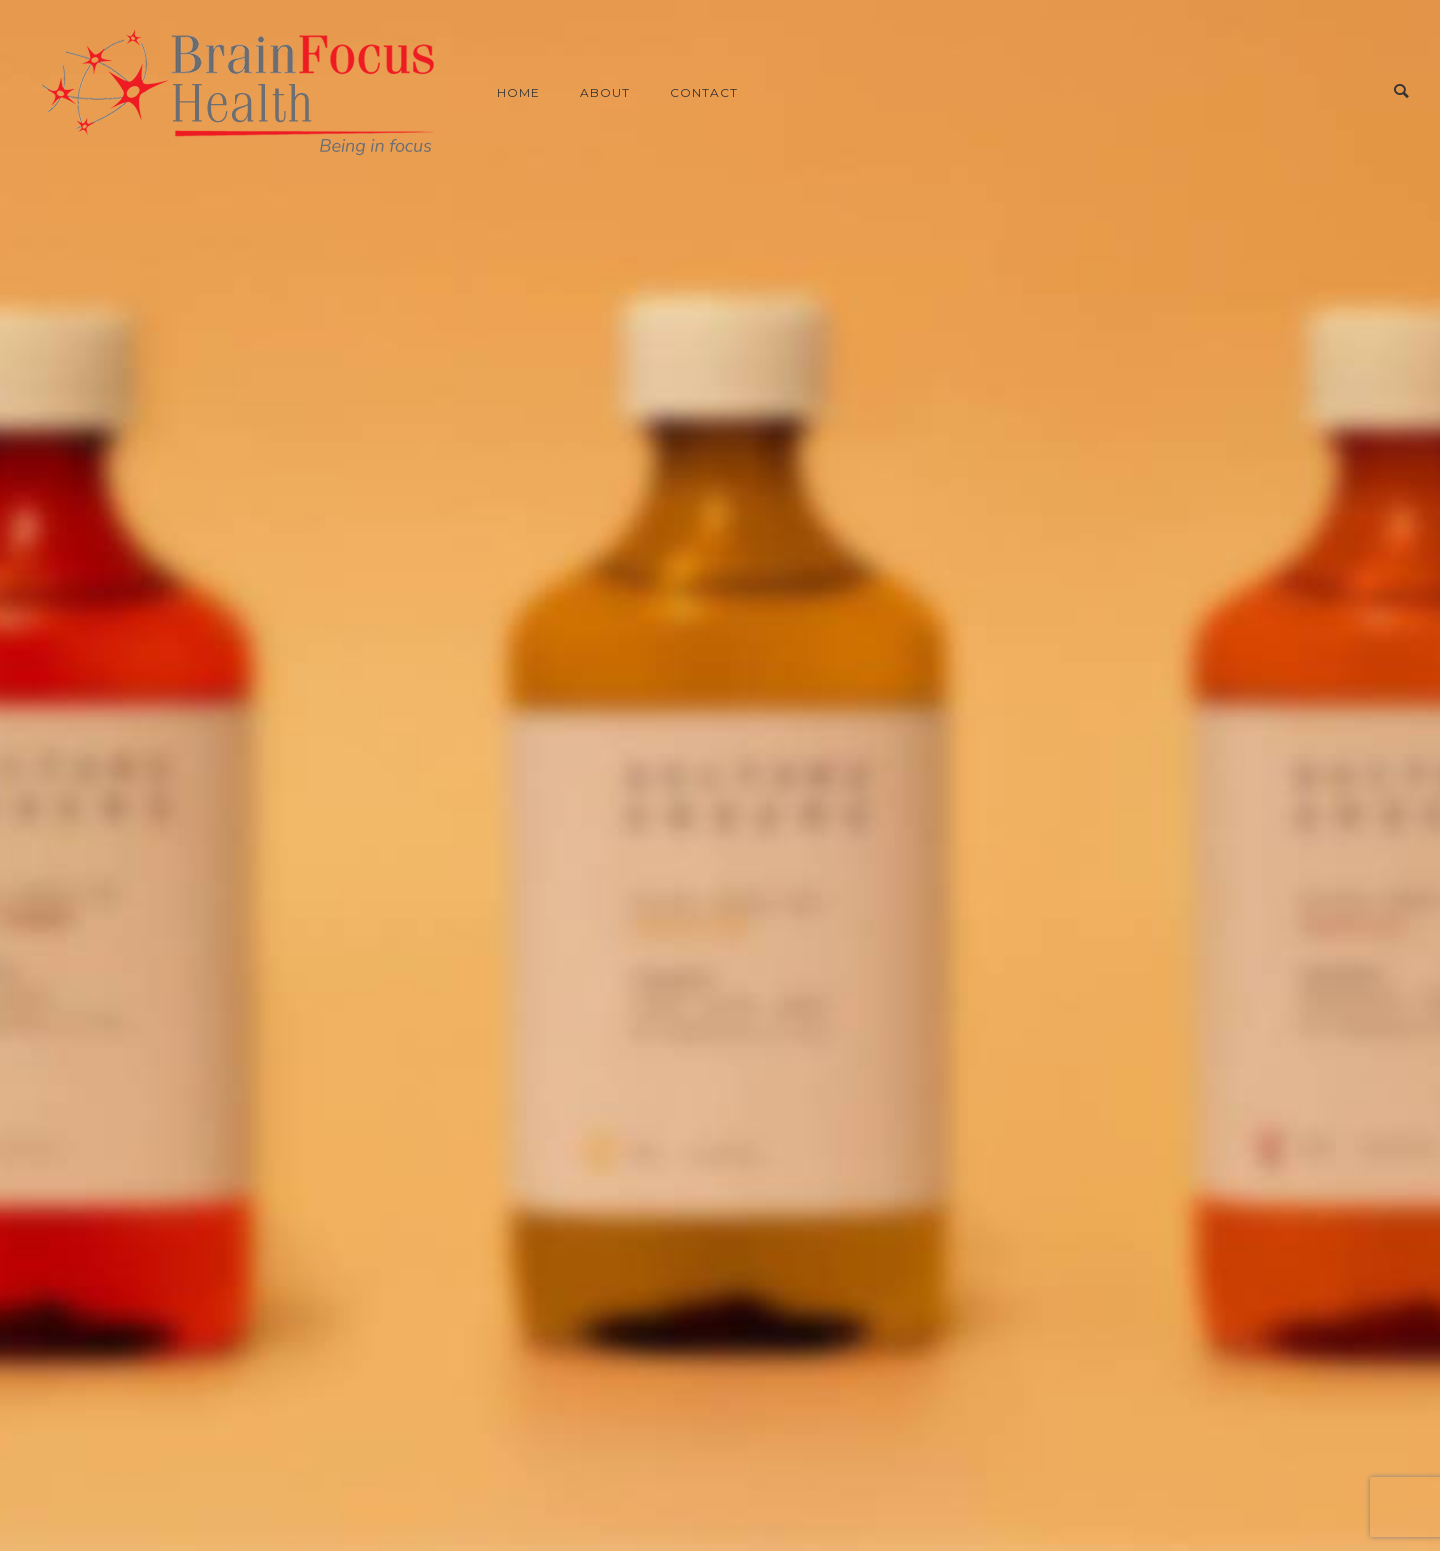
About (605, 92)
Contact (704, 92)
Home (518, 92)
